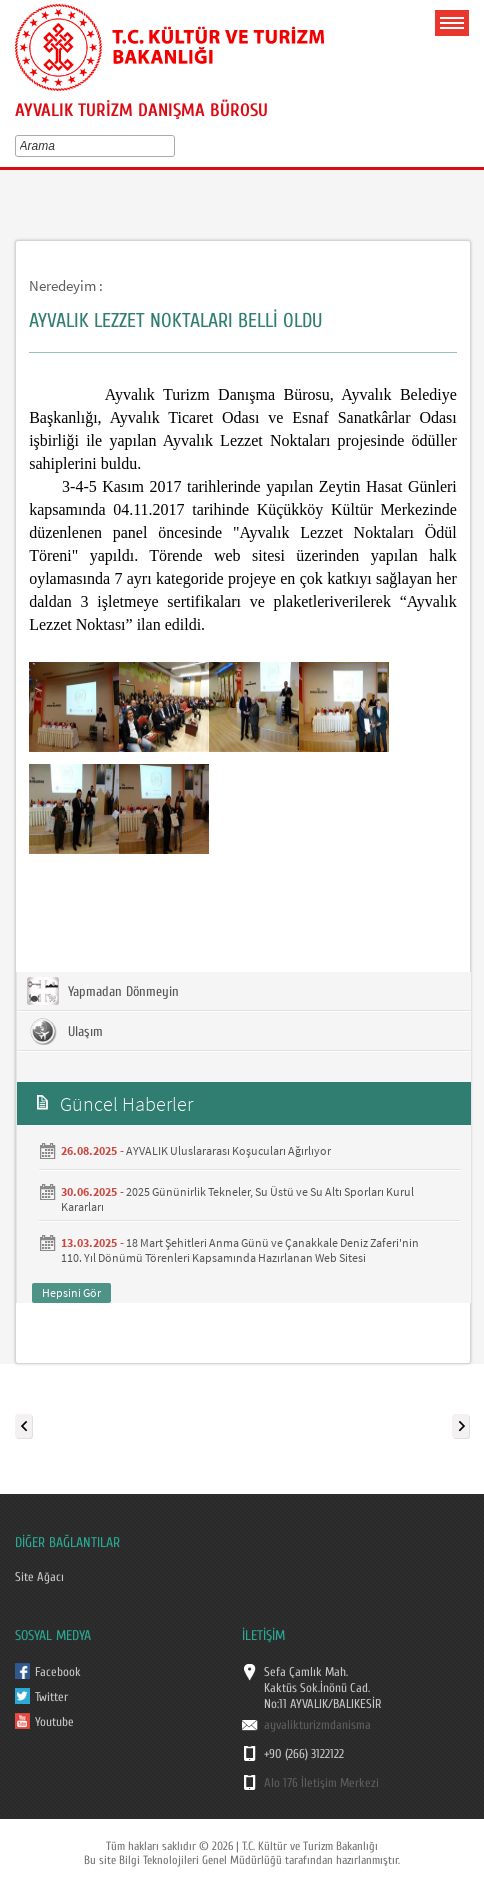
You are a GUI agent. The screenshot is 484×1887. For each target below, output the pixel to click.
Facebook (58, 1672)
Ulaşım (65, 1031)
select (173, 146)
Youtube (54, 1722)
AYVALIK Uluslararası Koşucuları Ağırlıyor (228, 1150)
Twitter (51, 1697)
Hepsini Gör (71, 1292)
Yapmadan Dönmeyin (103, 991)
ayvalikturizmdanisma (317, 1725)
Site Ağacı (39, 1577)
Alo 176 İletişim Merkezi (321, 1783)
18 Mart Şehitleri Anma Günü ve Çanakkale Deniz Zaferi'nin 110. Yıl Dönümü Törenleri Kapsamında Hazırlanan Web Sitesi (240, 1250)
